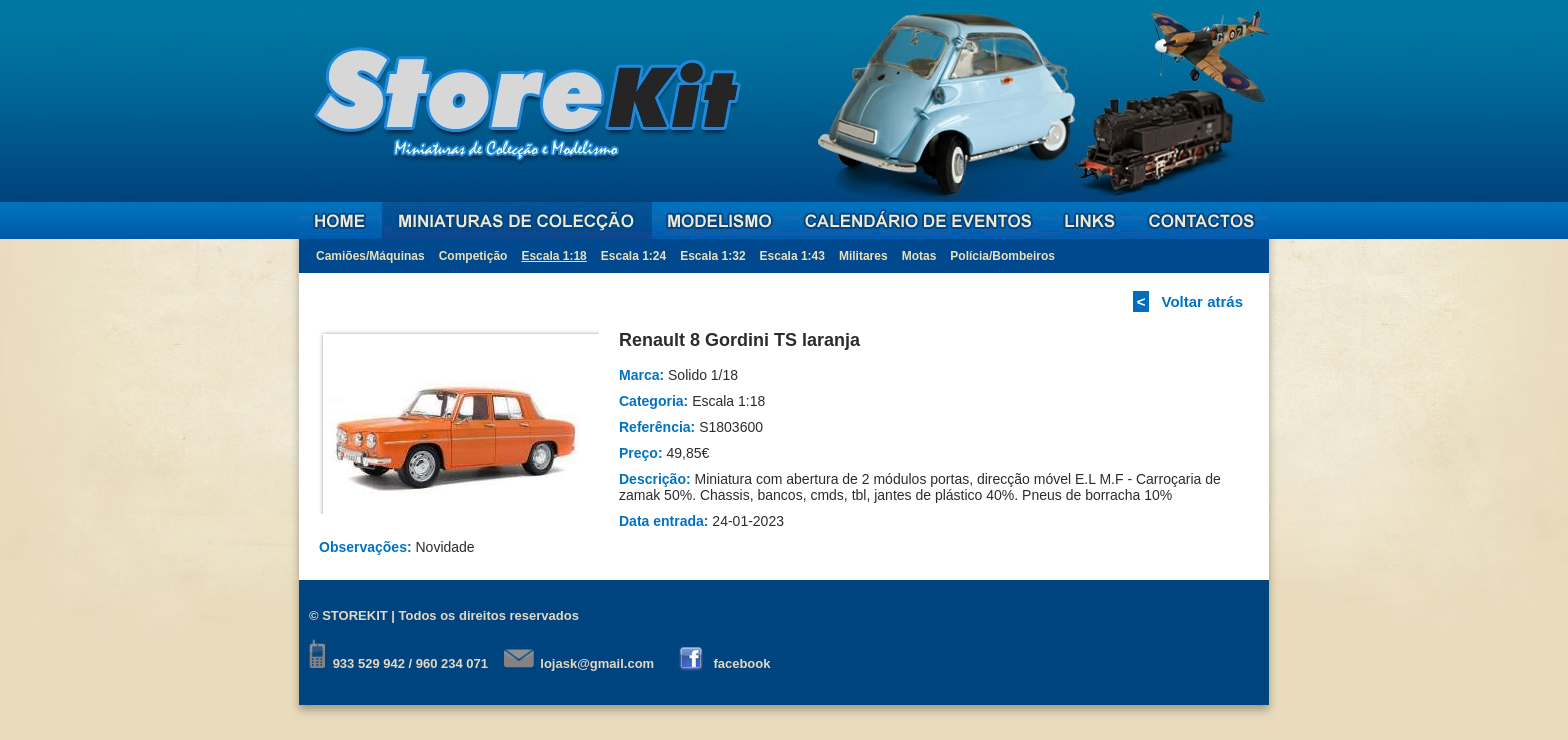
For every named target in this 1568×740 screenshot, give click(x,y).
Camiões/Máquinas (370, 256)
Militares (863, 256)
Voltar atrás (1202, 301)
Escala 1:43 (792, 256)
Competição (473, 256)
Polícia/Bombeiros (1002, 256)
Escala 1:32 (712, 256)
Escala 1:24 (633, 256)
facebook (741, 663)
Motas (919, 256)
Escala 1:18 (553, 256)
